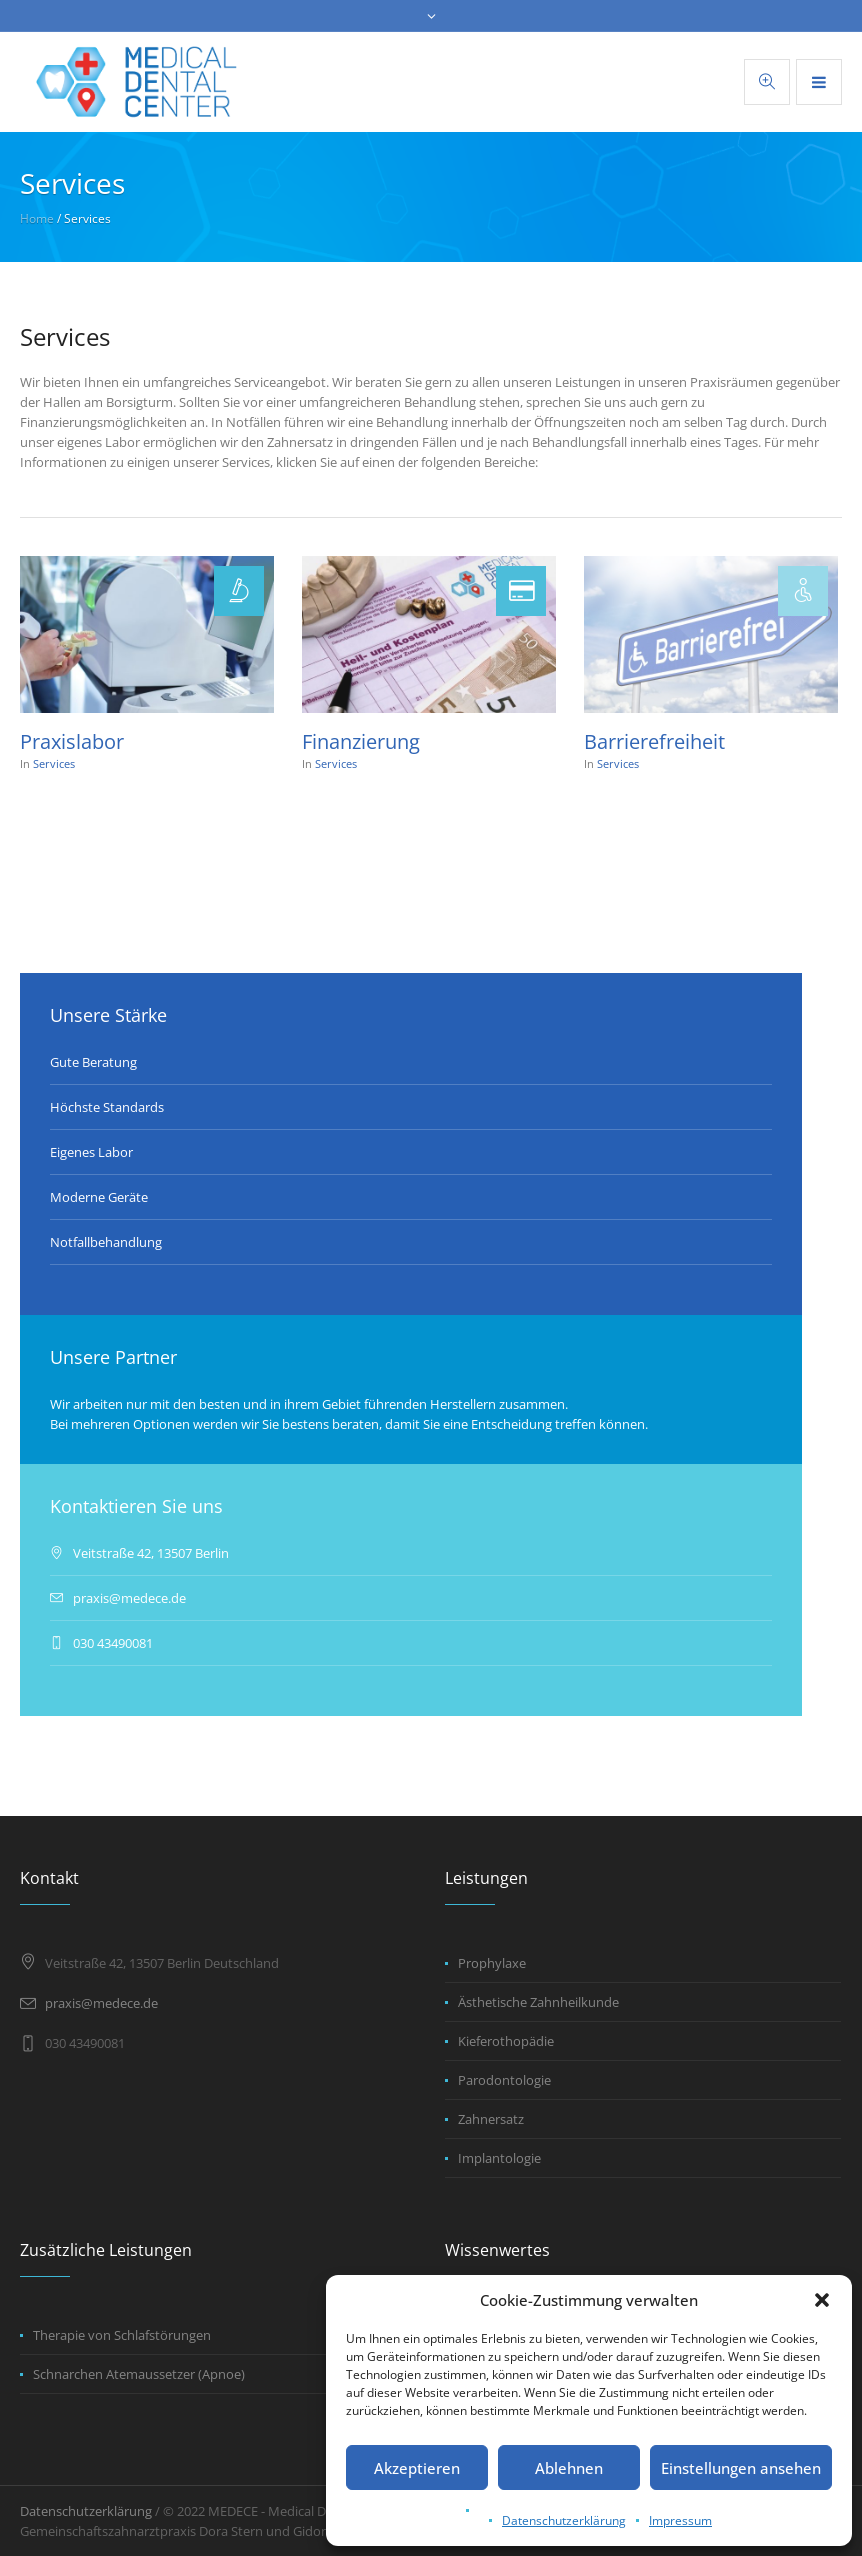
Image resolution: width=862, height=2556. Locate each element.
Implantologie (499, 2158)
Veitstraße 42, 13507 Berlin (151, 1553)
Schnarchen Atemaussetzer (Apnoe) (139, 2374)
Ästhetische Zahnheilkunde (538, 2002)
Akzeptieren (417, 2468)
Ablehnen (569, 2468)
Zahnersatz (491, 2119)
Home (37, 218)
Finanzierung (361, 741)
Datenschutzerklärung (564, 2520)
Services (54, 763)
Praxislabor (72, 741)
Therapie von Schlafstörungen (122, 2335)
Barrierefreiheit (654, 741)
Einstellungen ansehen (741, 2468)
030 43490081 (113, 1643)
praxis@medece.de (129, 1598)
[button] (822, 2300)
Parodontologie (504, 2080)
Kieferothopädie (506, 2041)
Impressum (680, 2520)
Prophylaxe (492, 1963)
